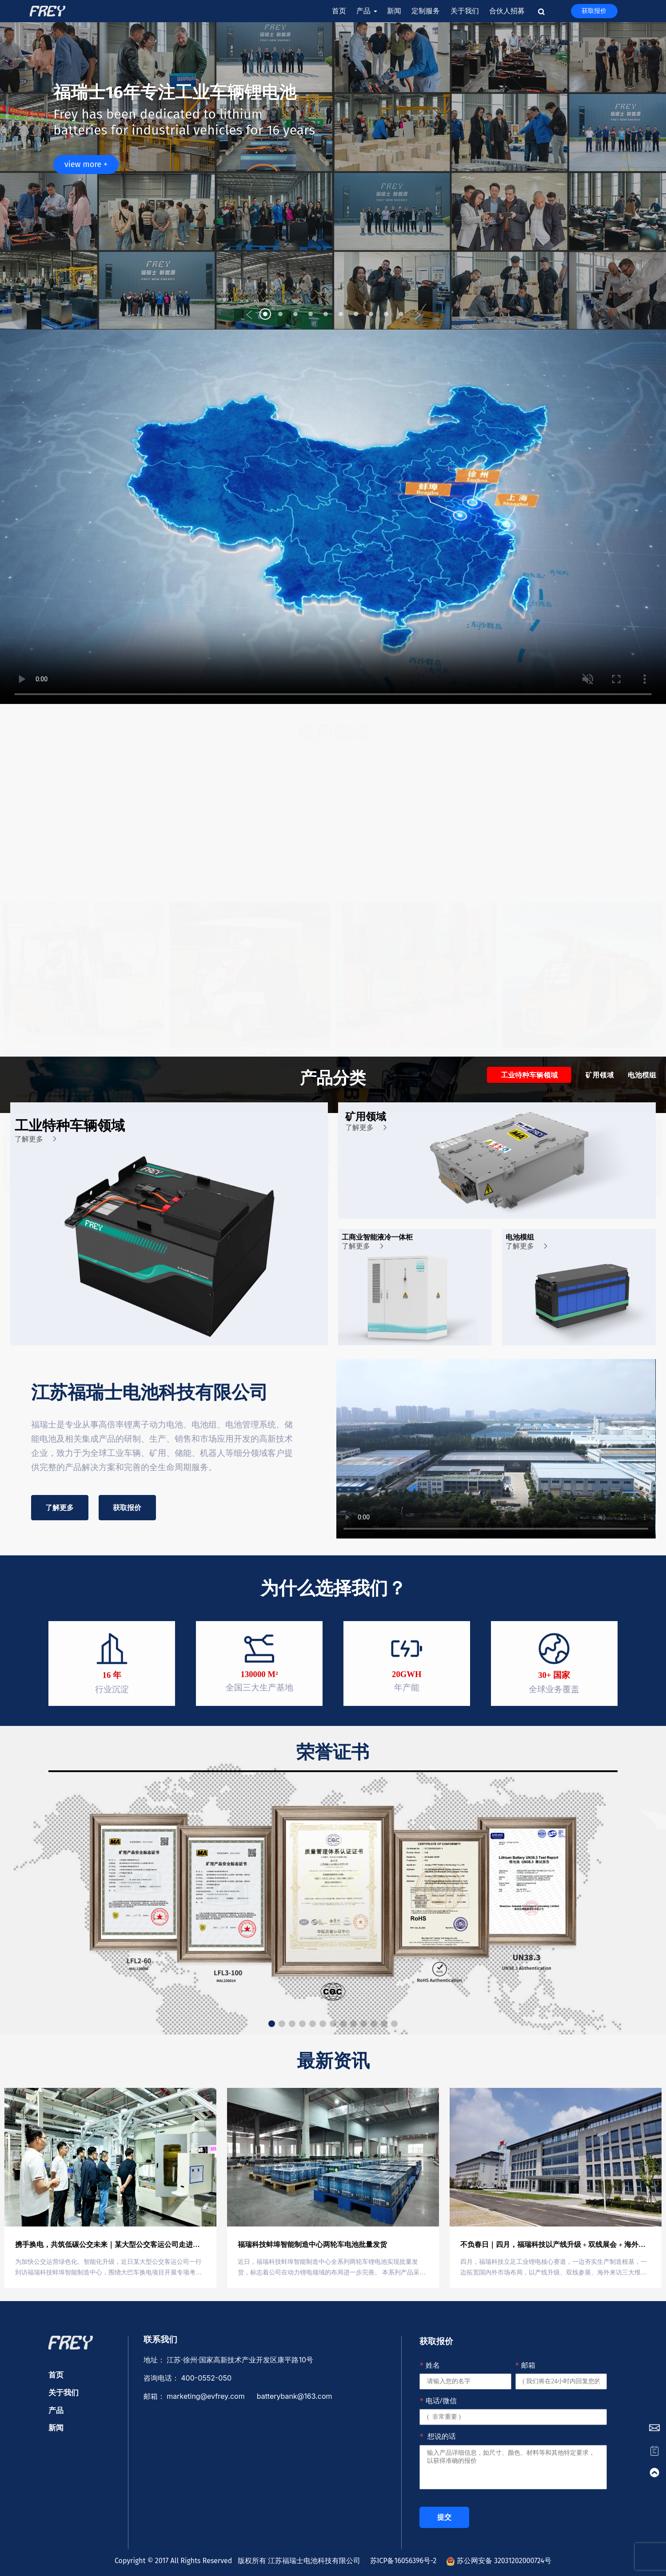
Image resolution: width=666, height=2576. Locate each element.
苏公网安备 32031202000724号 (498, 2560)
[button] (249, 314)
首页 (339, 11)
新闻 (394, 11)
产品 (366, 11)
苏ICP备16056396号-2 (401, 2560)
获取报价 (594, 11)
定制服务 (425, 11)
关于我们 (465, 11)
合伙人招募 (507, 11)
